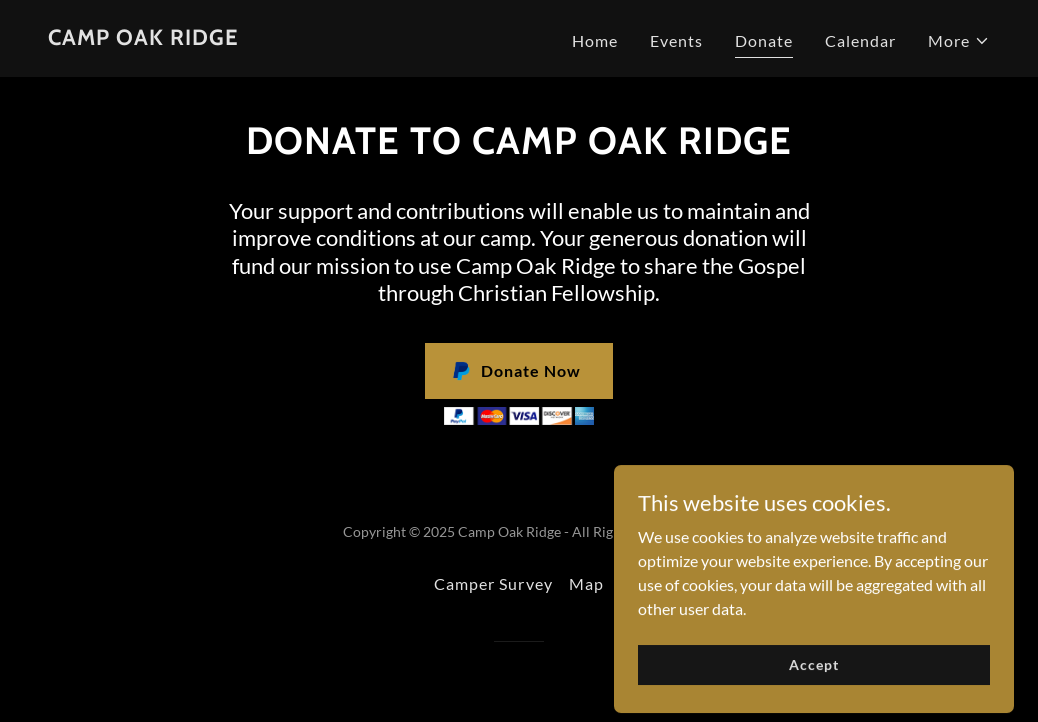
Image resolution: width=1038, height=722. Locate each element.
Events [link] (676, 40)
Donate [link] (764, 40)
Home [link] (595, 40)
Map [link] (586, 583)
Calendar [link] (860, 40)
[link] (143, 38)
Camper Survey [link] (493, 583)
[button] (959, 41)
